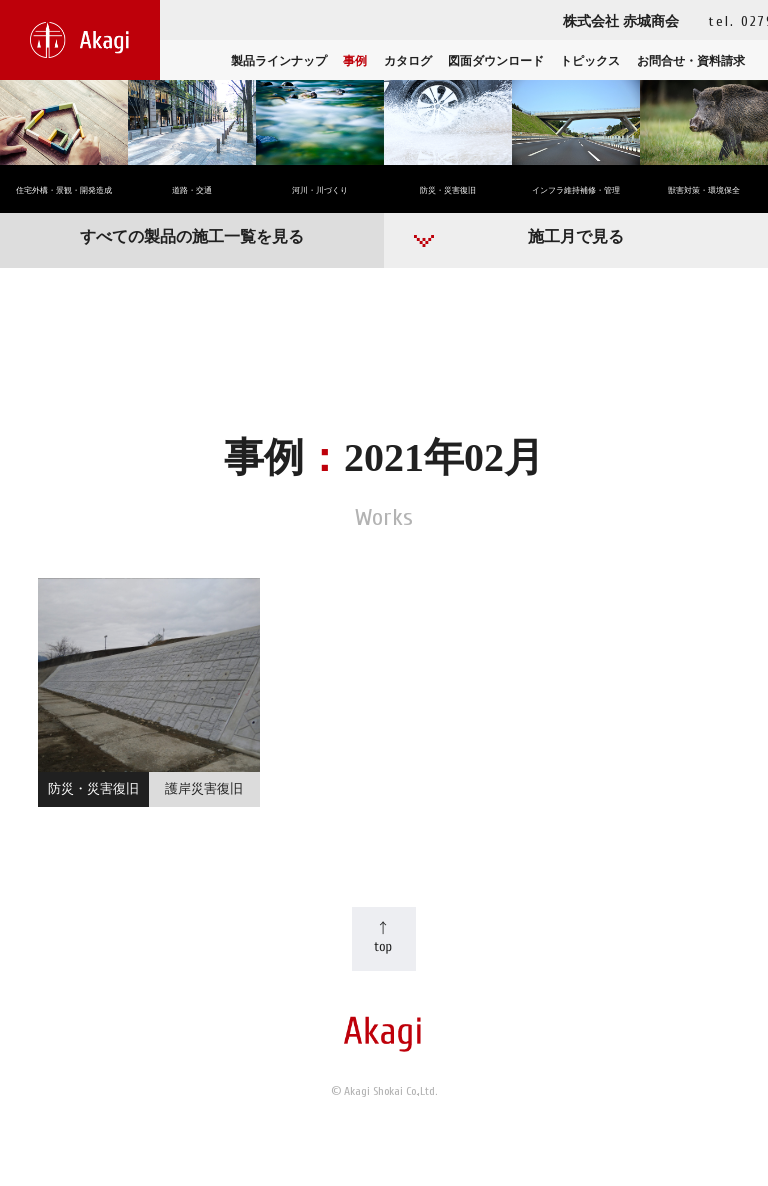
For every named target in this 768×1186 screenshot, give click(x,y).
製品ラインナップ (279, 61)
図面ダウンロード (496, 61)
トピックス (590, 61)
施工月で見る (576, 236)
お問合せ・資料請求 (691, 61)
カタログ (408, 61)
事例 (355, 61)
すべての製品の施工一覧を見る (192, 236)
